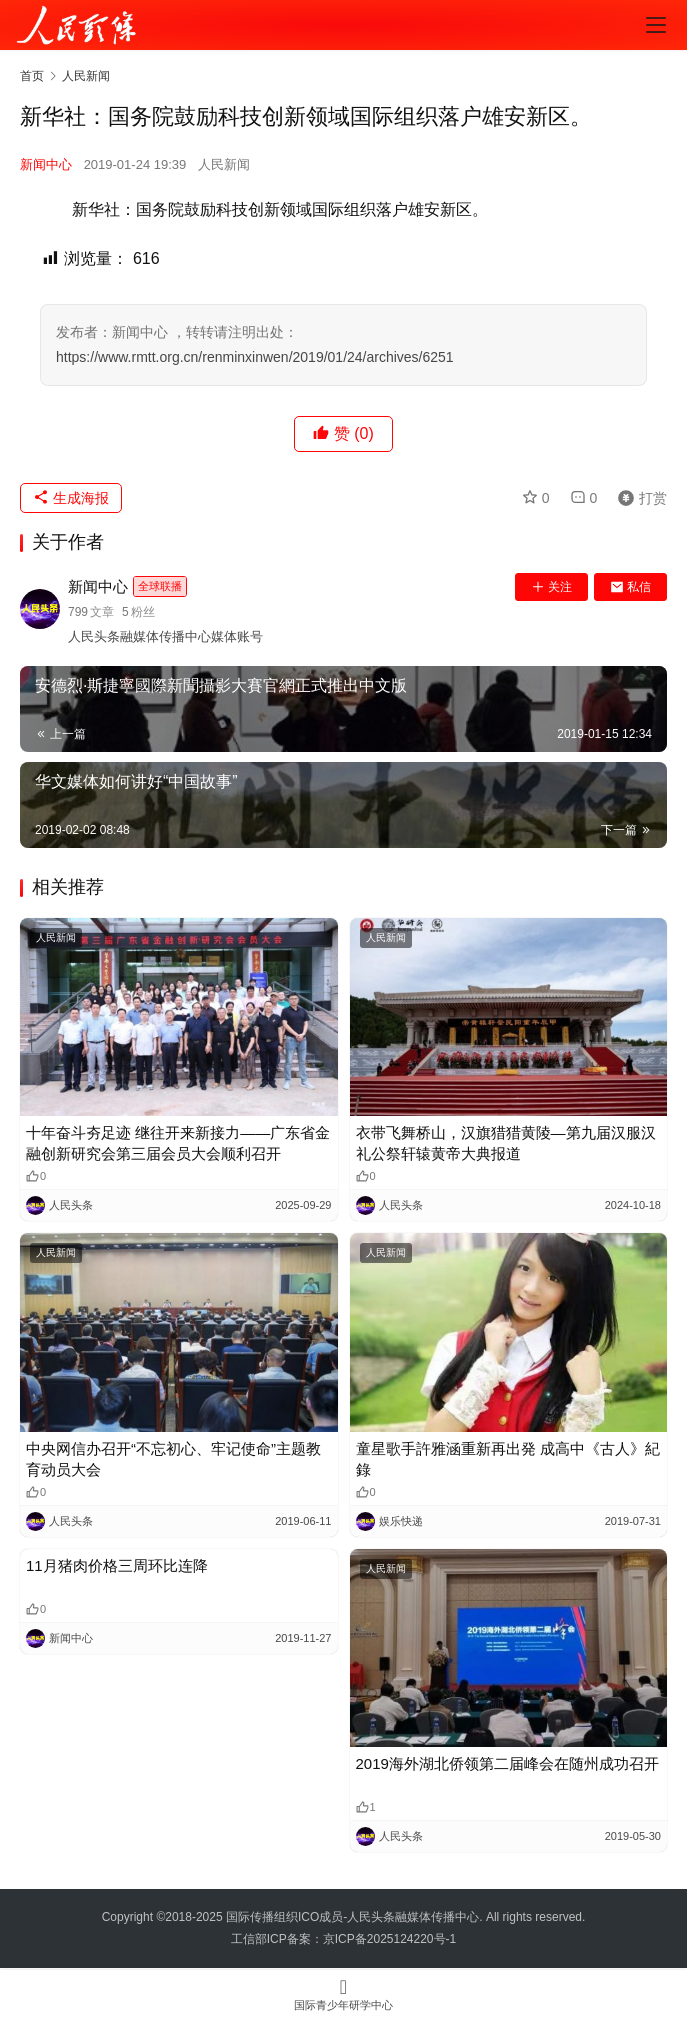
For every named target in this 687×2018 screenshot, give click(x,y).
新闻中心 (46, 164)
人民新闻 (224, 164)
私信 (630, 587)
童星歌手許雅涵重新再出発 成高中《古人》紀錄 (508, 1459)
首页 (32, 76)
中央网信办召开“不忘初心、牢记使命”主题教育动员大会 (173, 1459)
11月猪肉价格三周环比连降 (117, 1565)
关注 (551, 587)
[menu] (656, 25)
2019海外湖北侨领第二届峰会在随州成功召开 (507, 1763)
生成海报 (71, 498)
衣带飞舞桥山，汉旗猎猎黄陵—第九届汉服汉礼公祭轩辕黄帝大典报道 (506, 1143)
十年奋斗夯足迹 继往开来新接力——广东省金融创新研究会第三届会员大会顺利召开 (178, 1143)
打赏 (638, 498)
